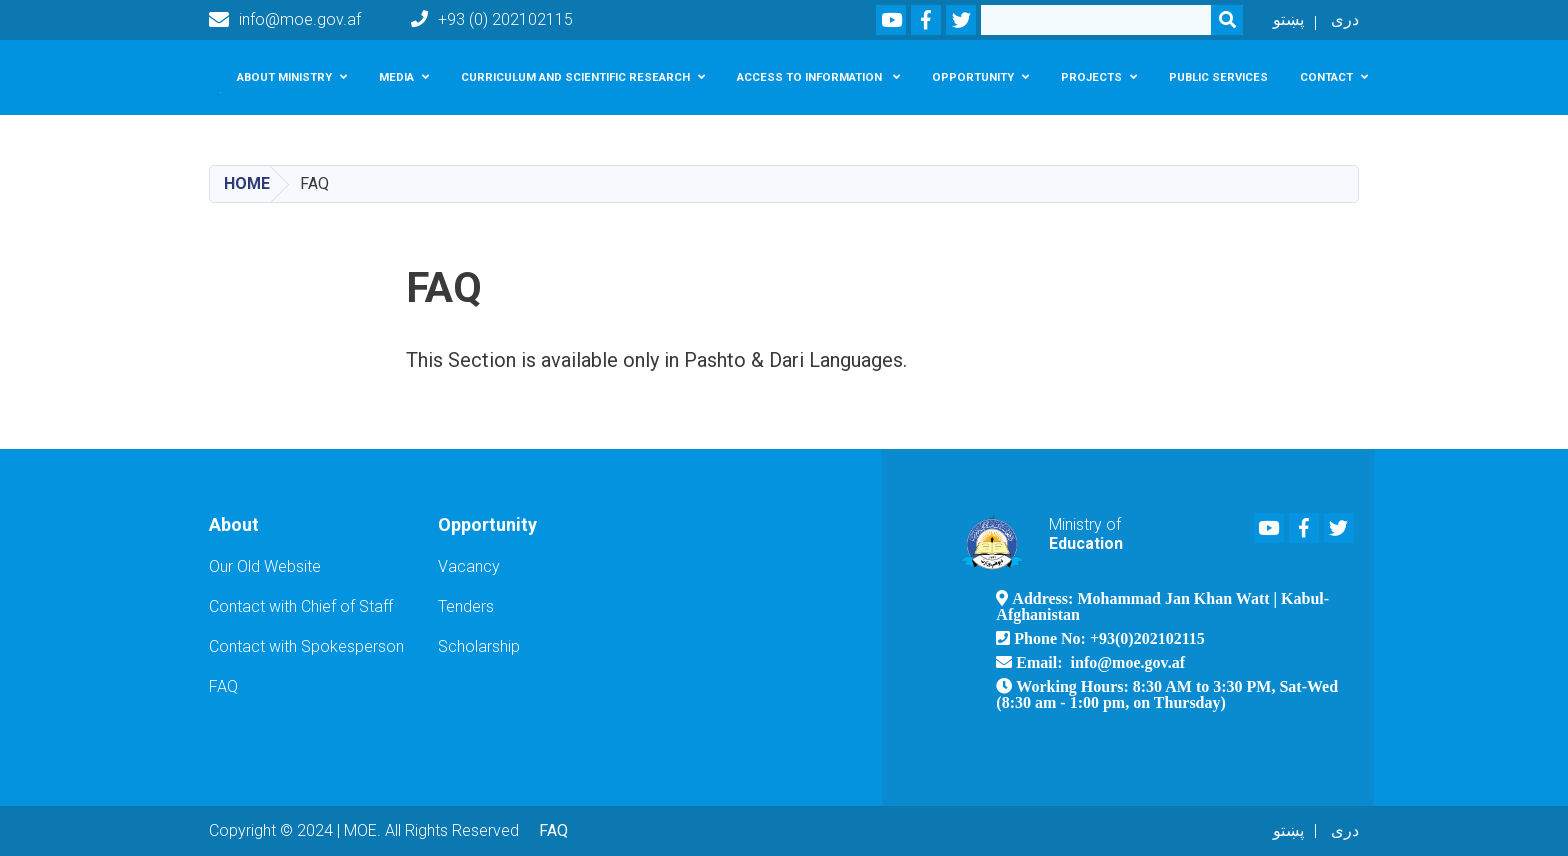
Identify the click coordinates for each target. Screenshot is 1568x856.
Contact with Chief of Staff (301, 606)
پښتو (1288, 19)
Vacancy (469, 566)
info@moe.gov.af (285, 20)
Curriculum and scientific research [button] (575, 77)
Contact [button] (1326, 77)
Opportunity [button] (973, 77)
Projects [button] (1091, 77)
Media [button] (396, 77)
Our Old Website (265, 566)
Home (247, 183)
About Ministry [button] (284, 77)
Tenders (466, 606)
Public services (1218, 77)
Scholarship (479, 646)
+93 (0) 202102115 (492, 19)
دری (1345, 19)
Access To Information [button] (811, 77)
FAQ (223, 686)
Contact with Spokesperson (306, 646)
